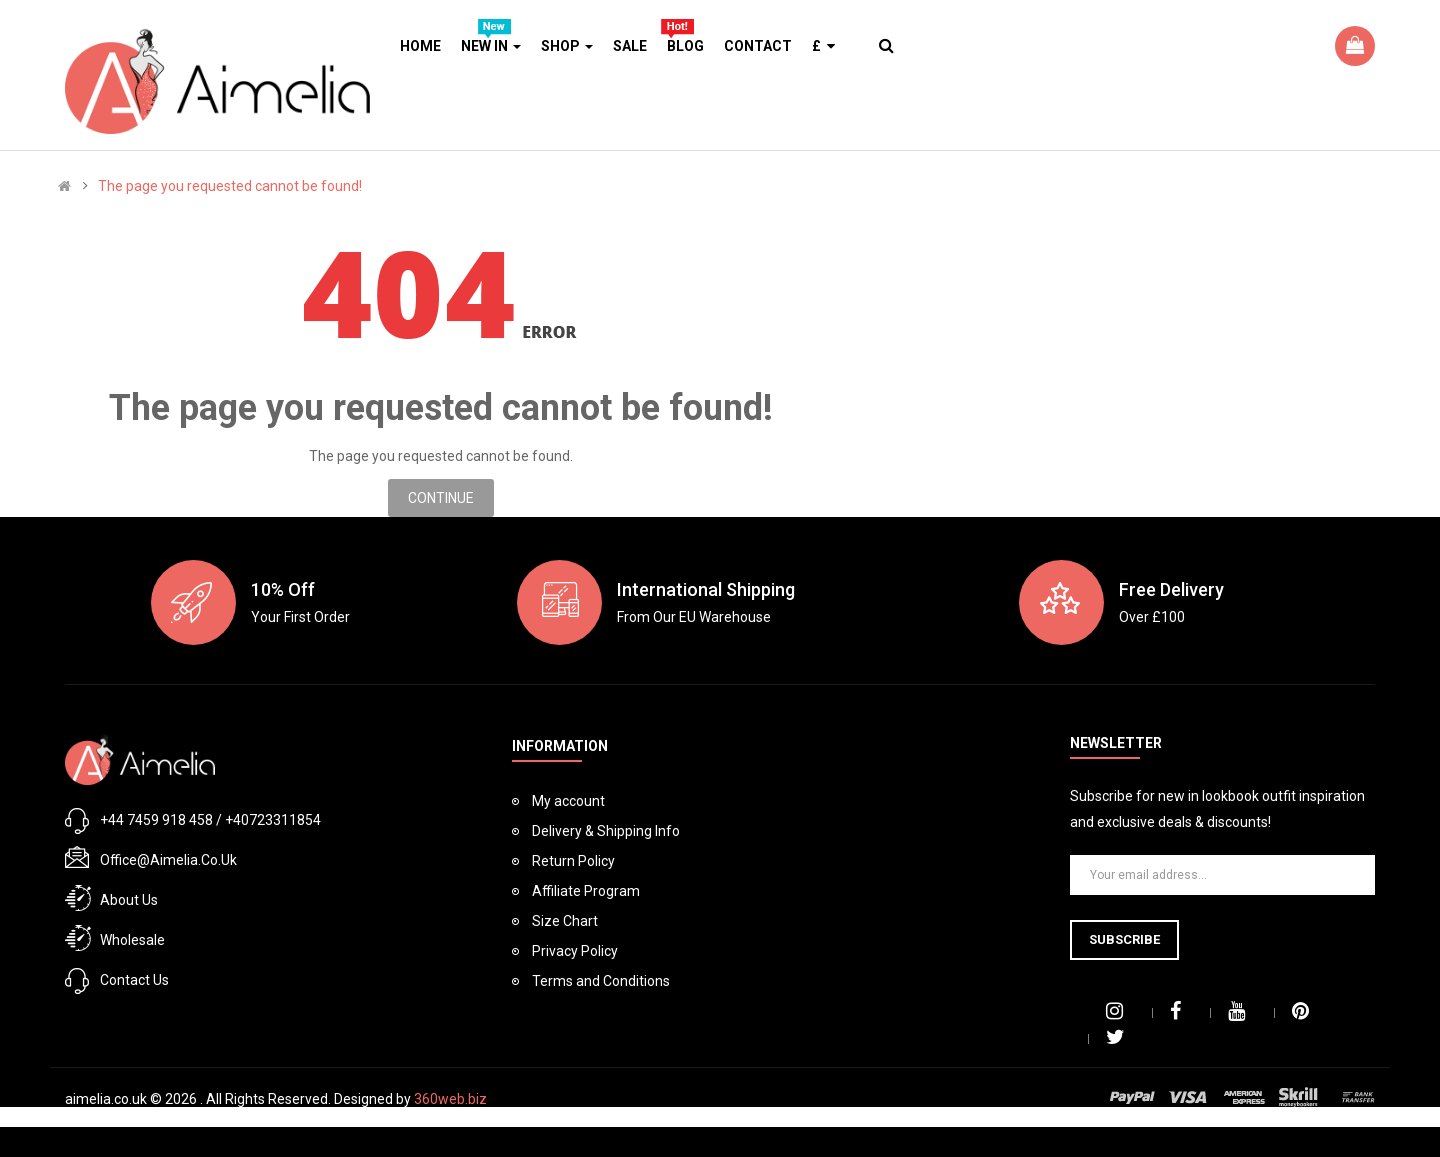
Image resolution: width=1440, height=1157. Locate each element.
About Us (129, 900)
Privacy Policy (575, 951)
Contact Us (134, 980)
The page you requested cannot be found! (230, 186)
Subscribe (1124, 939)
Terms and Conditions (601, 981)
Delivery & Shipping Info (606, 831)
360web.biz (450, 1099)
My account (568, 801)
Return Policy (573, 861)
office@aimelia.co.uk (168, 860)
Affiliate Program (586, 891)
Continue (441, 498)
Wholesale (132, 940)
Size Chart (565, 921)
